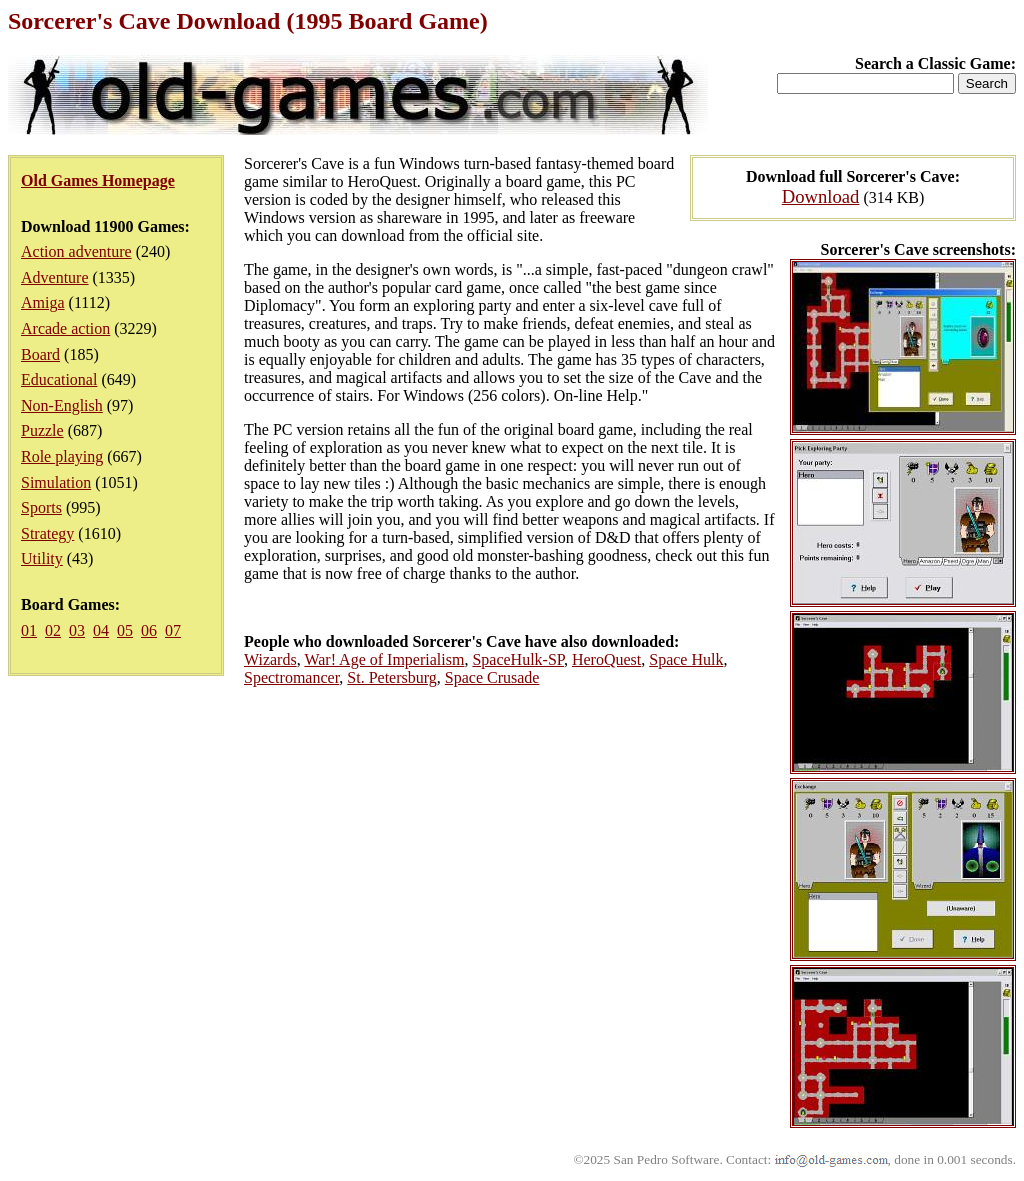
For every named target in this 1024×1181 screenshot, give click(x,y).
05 (125, 630)
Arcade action (65, 328)
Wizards (270, 659)
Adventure (55, 277)
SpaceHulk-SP (518, 659)
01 (29, 630)
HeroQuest (606, 659)
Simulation (56, 482)
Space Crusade (492, 677)
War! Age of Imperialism (384, 659)
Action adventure (76, 251)
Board (40, 354)
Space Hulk (686, 659)
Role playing (62, 456)
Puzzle (42, 430)
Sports (41, 507)
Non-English (62, 405)
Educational (59, 379)
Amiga (43, 302)
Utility (42, 558)
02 (53, 630)
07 (173, 630)
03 (77, 630)
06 (149, 630)
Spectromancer (291, 677)
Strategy (47, 533)
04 (101, 630)
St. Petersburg (391, 677)
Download (821, 196)
